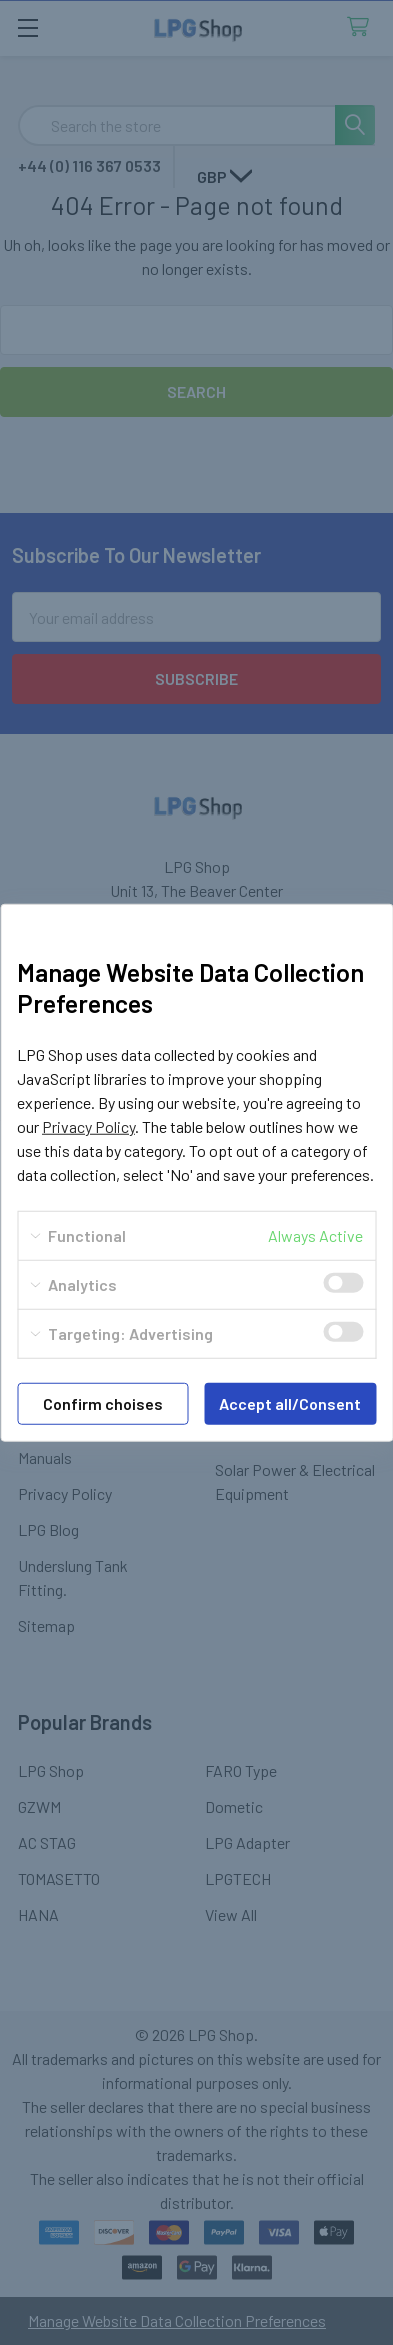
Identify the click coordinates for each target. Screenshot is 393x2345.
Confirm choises (103, 1403)
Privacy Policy (88, 1126)
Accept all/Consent (290, 1403)
